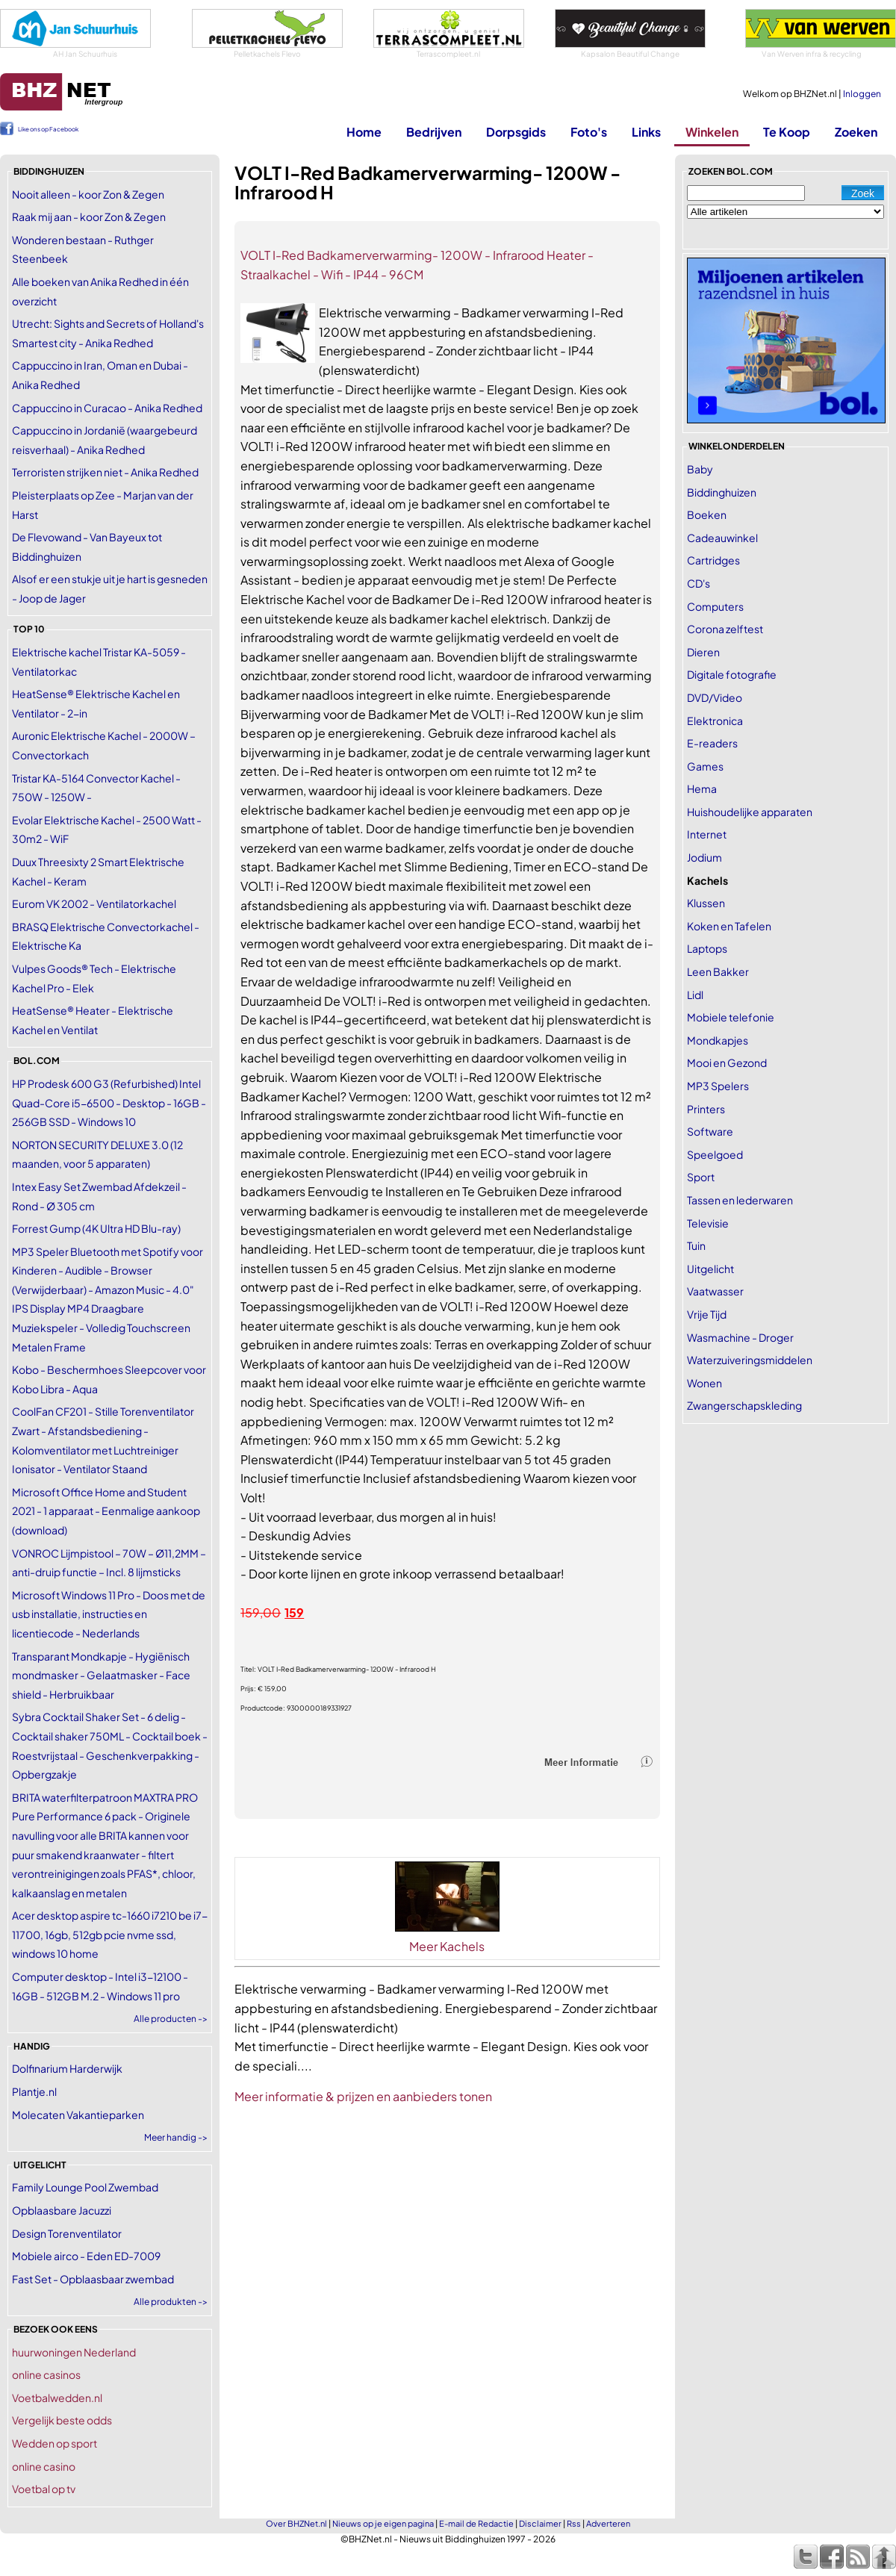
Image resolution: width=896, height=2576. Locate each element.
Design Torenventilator (67, 2233)
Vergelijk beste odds (62, 2420)
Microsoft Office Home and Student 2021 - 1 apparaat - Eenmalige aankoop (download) (106, 1511)
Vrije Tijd (707, 1314)
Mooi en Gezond (727, 1062)
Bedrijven (433, 132)
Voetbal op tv (43, 2488)
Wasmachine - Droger (740, 1337)
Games (705, 766)
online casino (43, 2466)
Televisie (708, 1223)
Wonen (704, 1383)
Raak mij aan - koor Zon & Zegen (89, 216)
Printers (706, 1109)
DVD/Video (714, 697)
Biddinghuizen (721, 492)
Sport (701, 1176)
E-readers (712, 743)
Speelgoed (715, 1154)
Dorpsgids (516, 132)
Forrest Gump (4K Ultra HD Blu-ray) (96, 1228)
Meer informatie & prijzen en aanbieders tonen (363, 2096)
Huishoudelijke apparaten (749, 811)
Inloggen (862, 93)
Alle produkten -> (171, 2301)
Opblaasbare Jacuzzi (61, 2210)
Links (646, 132)
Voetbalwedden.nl (57, 2397)
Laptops (707, 948)
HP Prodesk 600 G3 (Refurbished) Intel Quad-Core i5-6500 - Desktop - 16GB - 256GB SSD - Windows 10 (109, 1102)
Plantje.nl (34, 2091)
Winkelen (711, 132)
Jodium (704, 857)
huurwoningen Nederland (74, 2352)
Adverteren (608, 2523)
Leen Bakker (718, 971)
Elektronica (715, 720)
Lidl (695, 994)
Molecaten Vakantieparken (78, 2114)
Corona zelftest (725, 628)
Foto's (588, 132)
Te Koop (786, 132)
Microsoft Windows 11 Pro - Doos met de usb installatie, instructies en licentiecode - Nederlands (108, 1614)
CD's (698, 583)
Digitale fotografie (732, 674)
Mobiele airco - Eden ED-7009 (86, 2255)
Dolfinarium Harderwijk (67, 2068)
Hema (702, 788)
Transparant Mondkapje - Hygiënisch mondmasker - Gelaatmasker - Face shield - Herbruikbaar (101, 1675)
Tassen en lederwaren (740, 1200)
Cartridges (713, 560)
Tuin (696, 1245)
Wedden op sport (54, 2443)
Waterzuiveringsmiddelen (749, 1359)
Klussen (706, 902)
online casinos (46, 2374)
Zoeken (856, 132)
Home (364, 132)
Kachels (707, 880)
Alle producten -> (171, 2018)
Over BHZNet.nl (296, 2523)
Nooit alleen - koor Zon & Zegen (88, 194)
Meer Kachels (447, 1946)
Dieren (703, 652)
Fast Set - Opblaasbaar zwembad (93, 2279)
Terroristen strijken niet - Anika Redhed (105, 472)
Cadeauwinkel (722, 537)
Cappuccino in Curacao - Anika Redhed (107, 407)
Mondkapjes (717, 1040)
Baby (700, 469)
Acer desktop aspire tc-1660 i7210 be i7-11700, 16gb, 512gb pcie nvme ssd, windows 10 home (110, 1934)
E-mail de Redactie (476, 2523)
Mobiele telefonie (730, 1017)
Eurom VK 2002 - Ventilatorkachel (94, 903)
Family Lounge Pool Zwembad (85, 2187)
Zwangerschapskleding (744, 1405)
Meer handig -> (176, 2137)
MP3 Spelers (718, 1085)
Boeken (707, 514)
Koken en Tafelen (729, 926)
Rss (574, 2523)
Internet (707, 834)
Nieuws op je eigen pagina (383, 2523)
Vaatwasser (715, 1291)
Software (710, 1131)
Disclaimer (540, 2523)
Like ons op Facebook (48, 129)
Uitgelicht (710, 1268)
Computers (715, 606)
